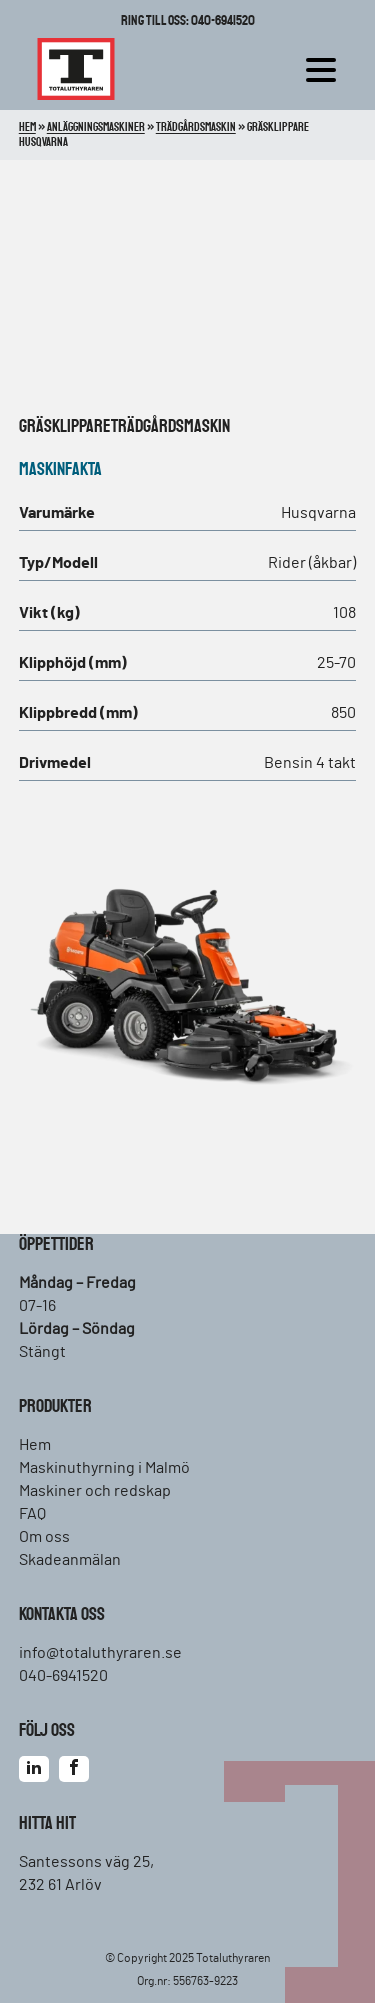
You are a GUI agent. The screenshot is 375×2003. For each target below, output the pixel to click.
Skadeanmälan (70, 1560)
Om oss (44, 1537)
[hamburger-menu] (326, 69)
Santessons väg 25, (86, 1862)
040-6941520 (63, 1676)
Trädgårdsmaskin (170, 427)
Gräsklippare (65, 427)
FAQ (32, 1514)
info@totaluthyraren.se (100, 1653)
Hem (35, 1445)
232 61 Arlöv (60, 1885)
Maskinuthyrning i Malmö (104, 1468)
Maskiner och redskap (95, 1491)
